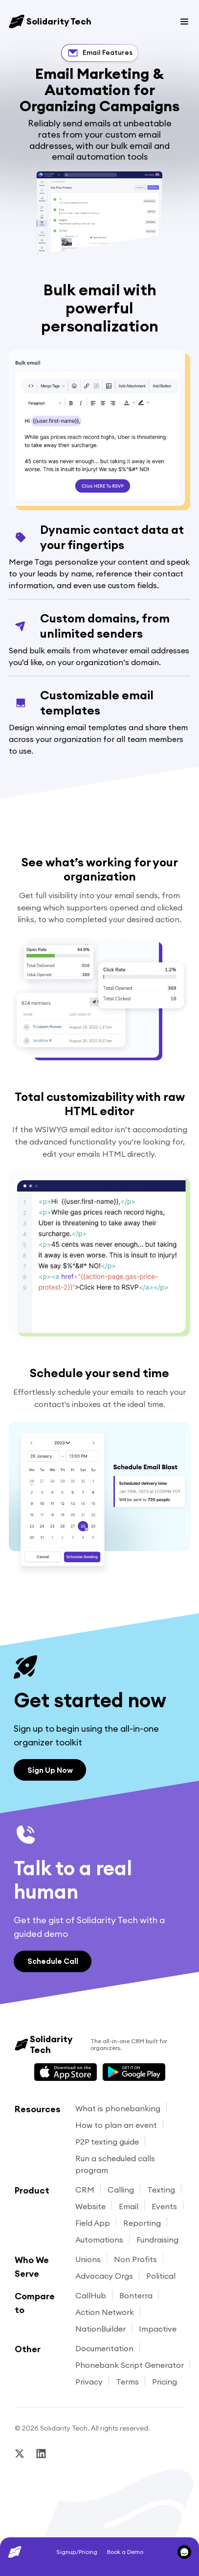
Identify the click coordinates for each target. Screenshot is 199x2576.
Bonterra (136, 2295)
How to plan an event (116, 2125)
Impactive (158, 2329)
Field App (92, 2223)
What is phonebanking (117, 2108)
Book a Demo (125, 2551)
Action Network (104, 2312)
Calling (121, 2189)
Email (128, 2206)
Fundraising (157, 2239)
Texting (161, 2189)
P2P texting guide (107, 2142)
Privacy (89, 2381)
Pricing (164, 2381)
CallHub (90, 2295)
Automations (99, 2239)
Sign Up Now (50, 1770)
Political (161, 2276)
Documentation (104, 2348)
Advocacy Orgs (104, 2276)
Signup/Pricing (76, 2551)
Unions (88, 2259)
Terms (127, 2381)
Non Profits (135, 2259)
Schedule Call (52, 1961)
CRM (84, 2189)
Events (164, 2206)
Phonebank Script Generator (129, 2365)
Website (90, 2206)
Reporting (142, 2223)
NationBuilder (100, 2329)
